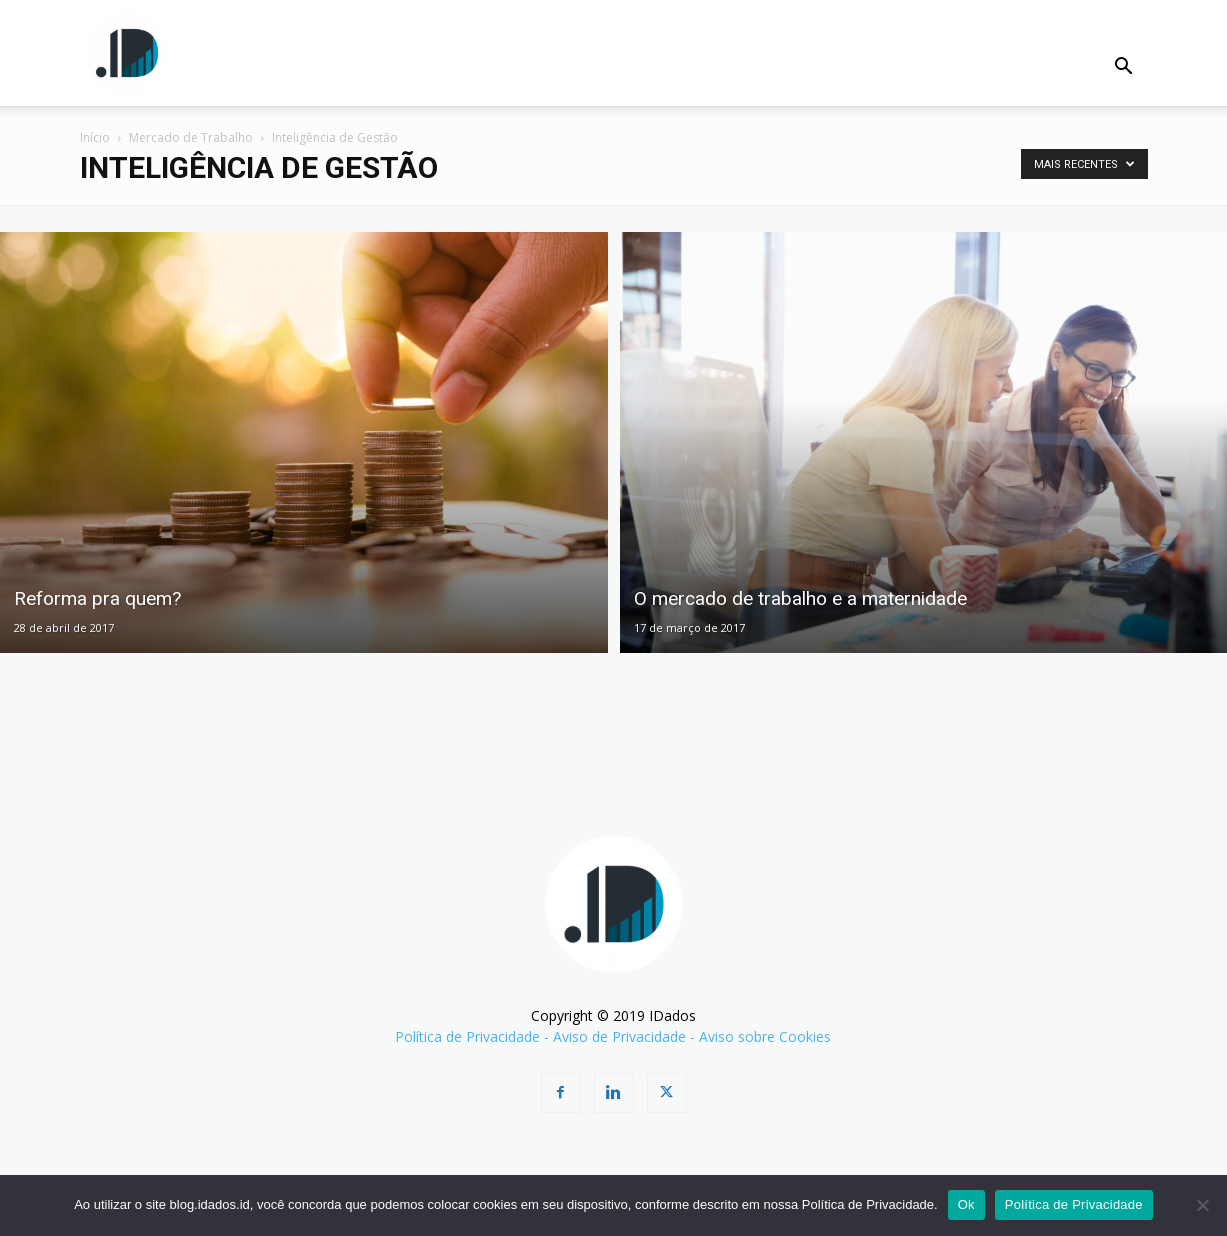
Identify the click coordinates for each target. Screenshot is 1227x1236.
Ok (966, 1204)
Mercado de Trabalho (191, 137)
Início (95, 137)
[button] (1124, 68)
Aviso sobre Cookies (765, 1036)
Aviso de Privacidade (619, 1036)
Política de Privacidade (467, 1036)
